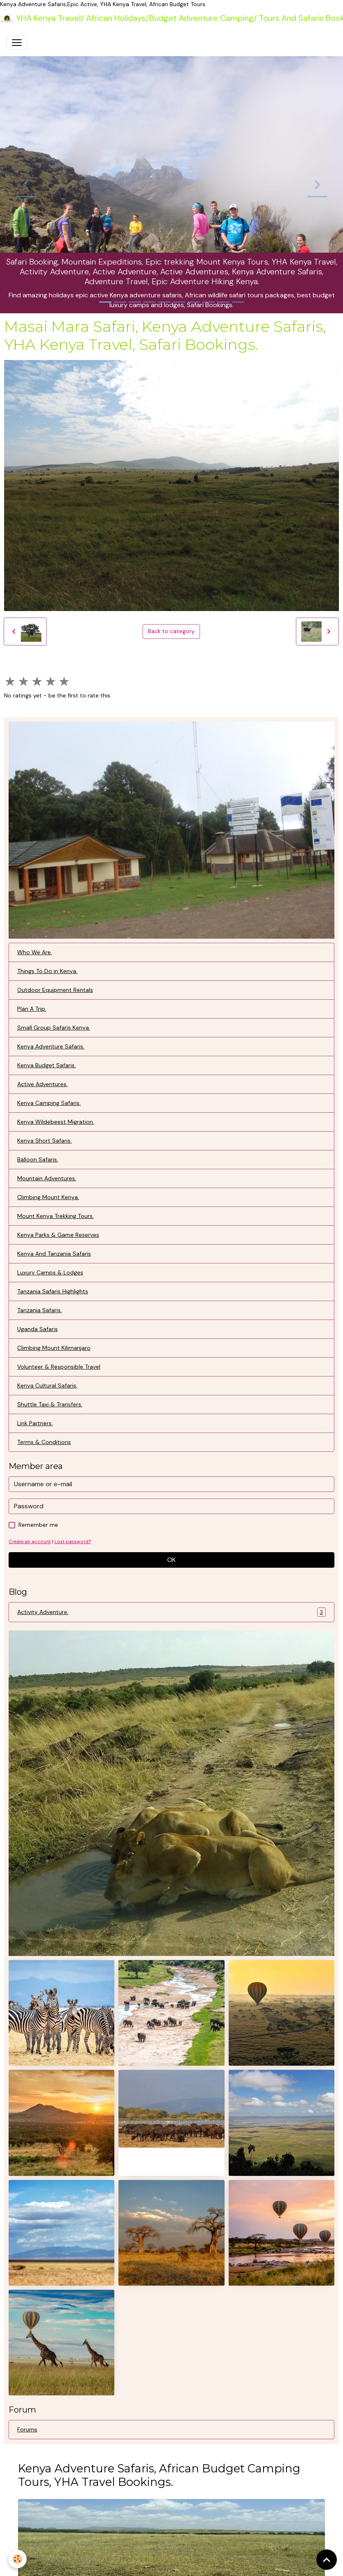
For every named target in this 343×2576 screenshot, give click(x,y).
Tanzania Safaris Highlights (52, 1291)
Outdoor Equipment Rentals (55, 990)
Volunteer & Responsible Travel (58, 1366)
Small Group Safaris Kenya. (53, 1027)
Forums (27, 2429)
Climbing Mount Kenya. (48, 1197)
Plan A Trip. (31, 1008)
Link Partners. (35, 1423)
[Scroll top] (326, 2559)
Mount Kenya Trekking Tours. (55, 1216)
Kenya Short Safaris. (44, 1140)
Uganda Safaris (37, 1329)
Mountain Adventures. (46, 1178)
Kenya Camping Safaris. (49, 1103)
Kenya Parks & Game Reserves (58, 1234)
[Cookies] (17, 2559)
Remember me (38, 1524)
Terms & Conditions (44, 1442)
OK (171, 1559)
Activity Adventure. (171, 1612)
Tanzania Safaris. (39, 1310)
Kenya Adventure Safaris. (50, 1046)
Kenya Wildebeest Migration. (55, 1121)
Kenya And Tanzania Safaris (54, 1253)
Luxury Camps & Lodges (50, 1272)
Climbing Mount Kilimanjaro (54, 1347)
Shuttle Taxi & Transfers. (49, 1404)
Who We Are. (34, 952)
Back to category (171, 631)
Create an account (30, 1541)
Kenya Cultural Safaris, (47, 1385)
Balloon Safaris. (37, 1159)
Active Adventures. (42, 1084)
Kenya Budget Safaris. (46, 1065)
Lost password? (73, 1541)
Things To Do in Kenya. (47, 971)
